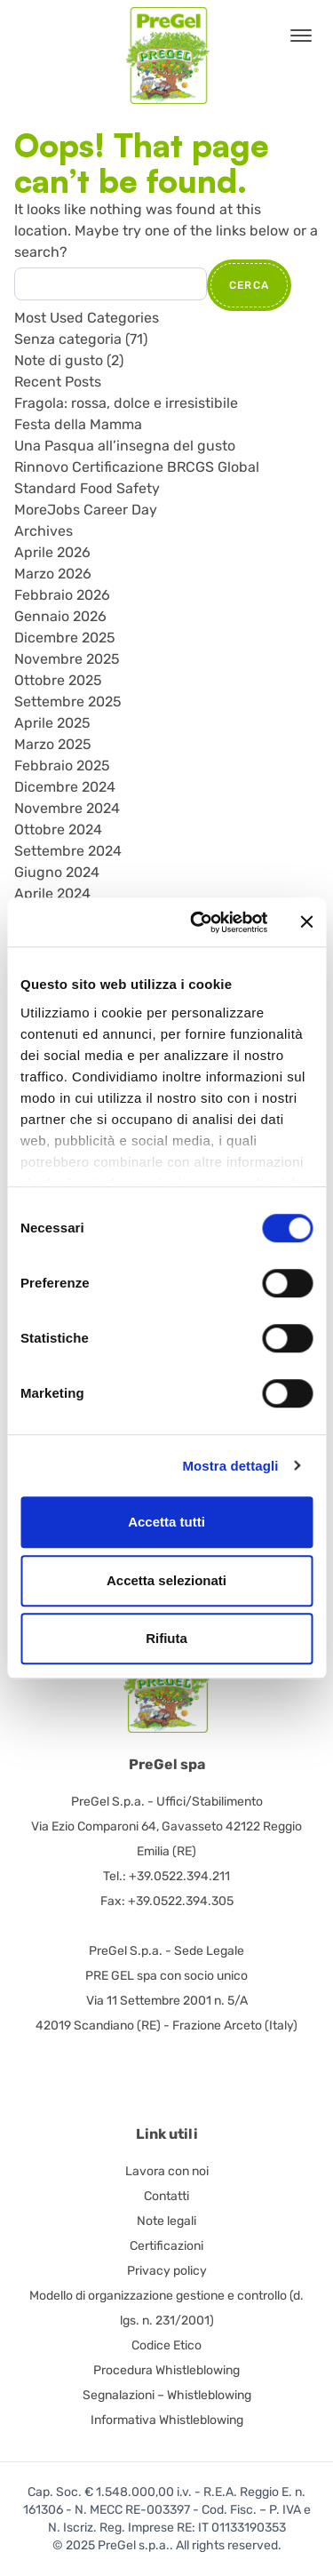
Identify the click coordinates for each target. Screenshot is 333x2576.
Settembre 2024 (68, 850)
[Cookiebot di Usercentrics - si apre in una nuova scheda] (198, 922)
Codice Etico (166, 2345)
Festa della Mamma (78, 424)
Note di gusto (58, 360)
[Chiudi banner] (306, 922)
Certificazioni (166, 2245)
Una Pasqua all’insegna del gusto (124, 445)
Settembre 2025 (68, 701)
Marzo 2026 (52, 573)
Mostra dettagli (230, 1465)
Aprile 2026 (52, 552)
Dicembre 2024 (64, 786)
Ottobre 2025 (58, 680)
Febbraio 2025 (62, 765)
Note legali (166, 2221)
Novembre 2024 (67, 808)
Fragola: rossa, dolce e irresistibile (126, 403)
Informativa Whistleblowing (167, 2420)
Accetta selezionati (166, 1580)
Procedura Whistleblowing (166, 2370)
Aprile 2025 (52, 722)
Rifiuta (166, 1638)
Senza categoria (68, 339)
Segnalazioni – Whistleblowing (167, 2395)
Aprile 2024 (52, 893)
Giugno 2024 (56, 872)
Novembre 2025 (67, 658)
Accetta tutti (166, 1521)
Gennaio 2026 (60, 616)
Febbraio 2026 (62, 594)
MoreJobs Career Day (85, 509)
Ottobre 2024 (58, 829)
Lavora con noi (167, 2171)
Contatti (166, 2196)
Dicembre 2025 (64, 637)
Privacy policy (167, 2270)
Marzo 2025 (52, 744)
